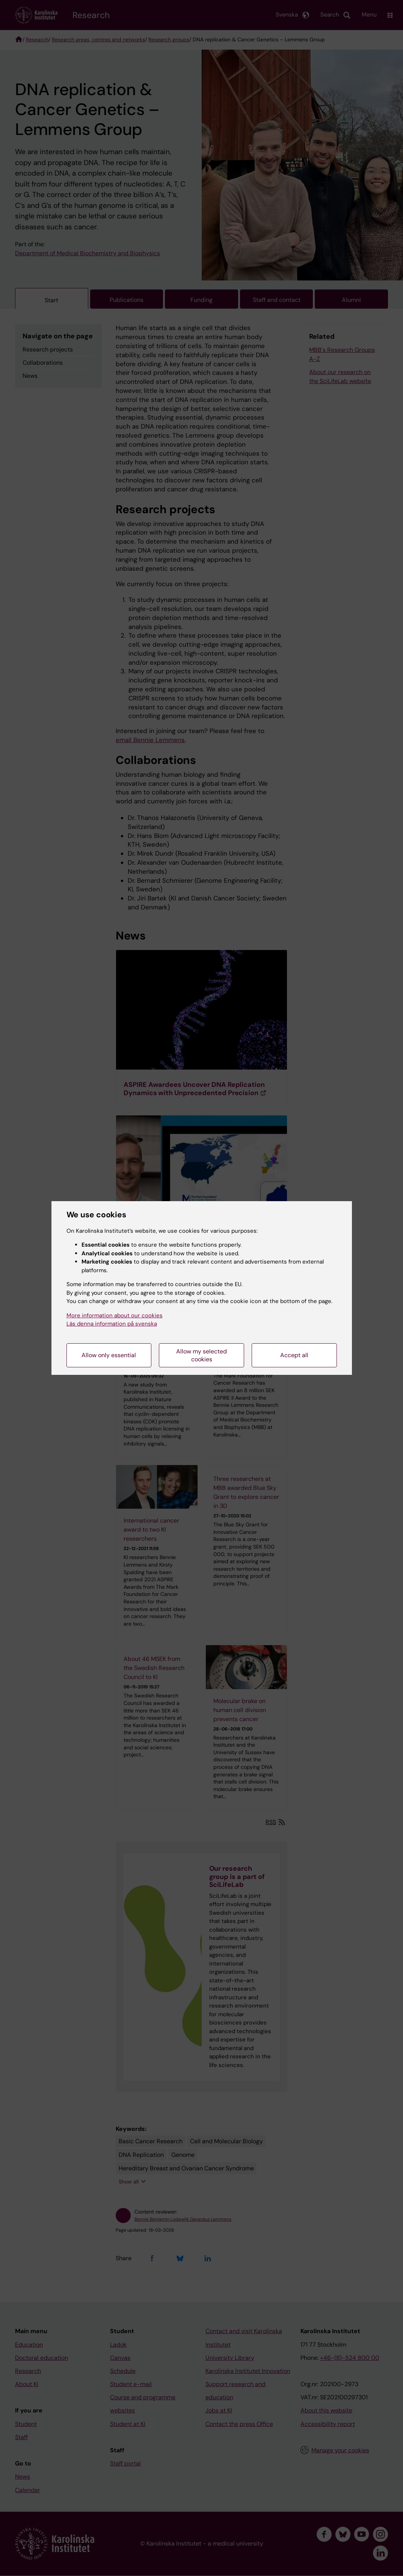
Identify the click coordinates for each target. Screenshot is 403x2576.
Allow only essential (109, 1355)
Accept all (294, 1355)
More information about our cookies (114, 1315)
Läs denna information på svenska (111, 1323)
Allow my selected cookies (201, 1355)
